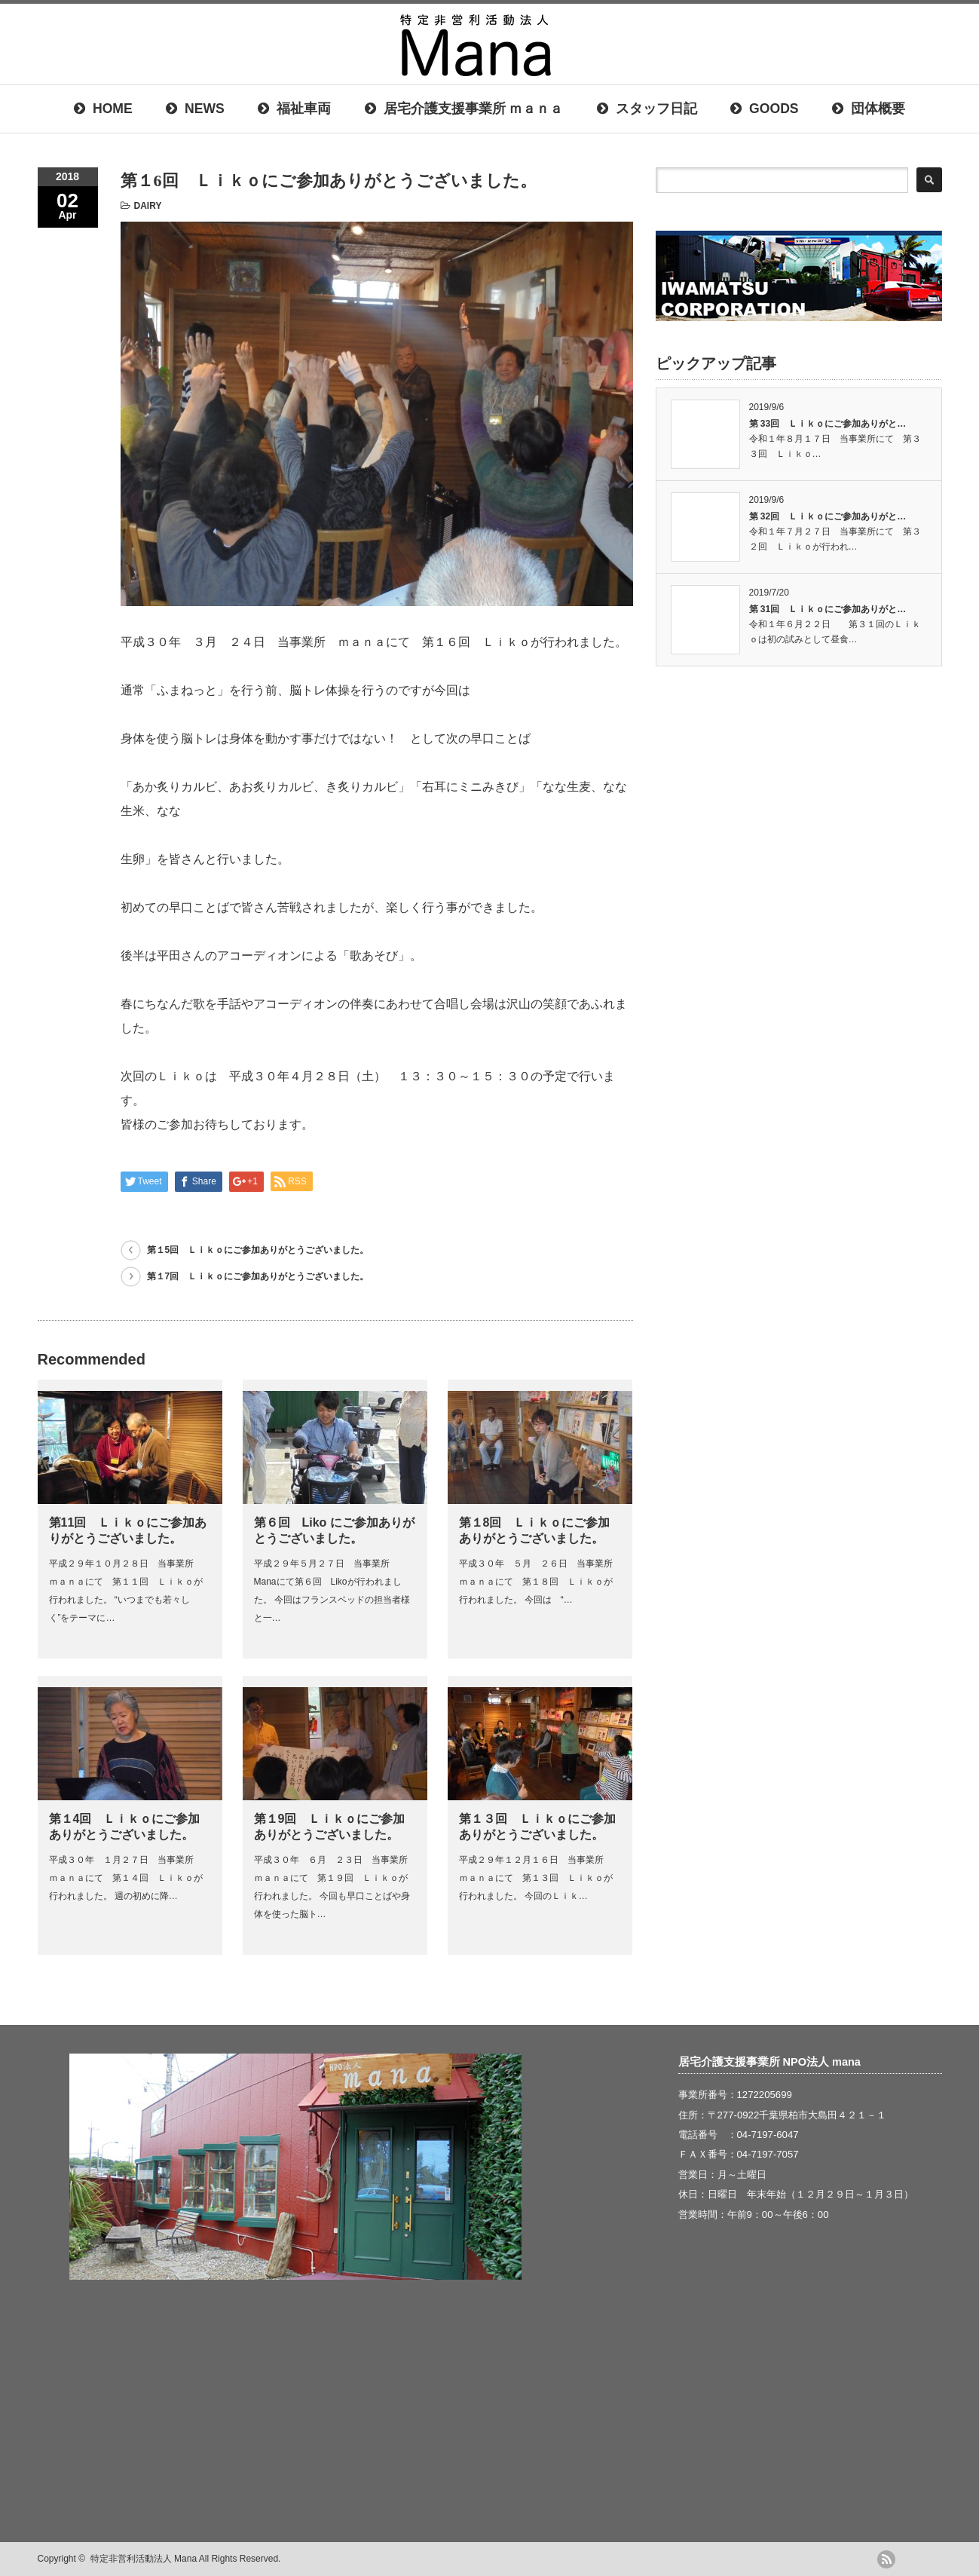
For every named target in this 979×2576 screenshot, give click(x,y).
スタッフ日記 (647, 108)
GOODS (764, 108)
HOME (103, 108)
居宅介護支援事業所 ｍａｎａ (464, 108)
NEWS (195, 108)
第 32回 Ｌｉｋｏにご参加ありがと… (828, 516)
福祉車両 (294, 108)
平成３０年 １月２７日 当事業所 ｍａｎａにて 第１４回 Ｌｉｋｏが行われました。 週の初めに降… (126, 1878)
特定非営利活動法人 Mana (143, 2558)
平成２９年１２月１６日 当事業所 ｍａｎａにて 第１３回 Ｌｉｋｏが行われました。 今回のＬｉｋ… (536, 1878)
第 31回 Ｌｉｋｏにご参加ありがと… (828, 609)
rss (886, 2559)
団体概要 (868, 108)
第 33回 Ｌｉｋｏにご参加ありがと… (828, 423)
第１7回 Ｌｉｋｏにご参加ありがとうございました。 (258, 1276)
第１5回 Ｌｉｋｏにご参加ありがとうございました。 (258, 1250)
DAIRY (148, 206)
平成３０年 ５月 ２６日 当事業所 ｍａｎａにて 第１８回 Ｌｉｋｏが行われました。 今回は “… (540, 1581)
